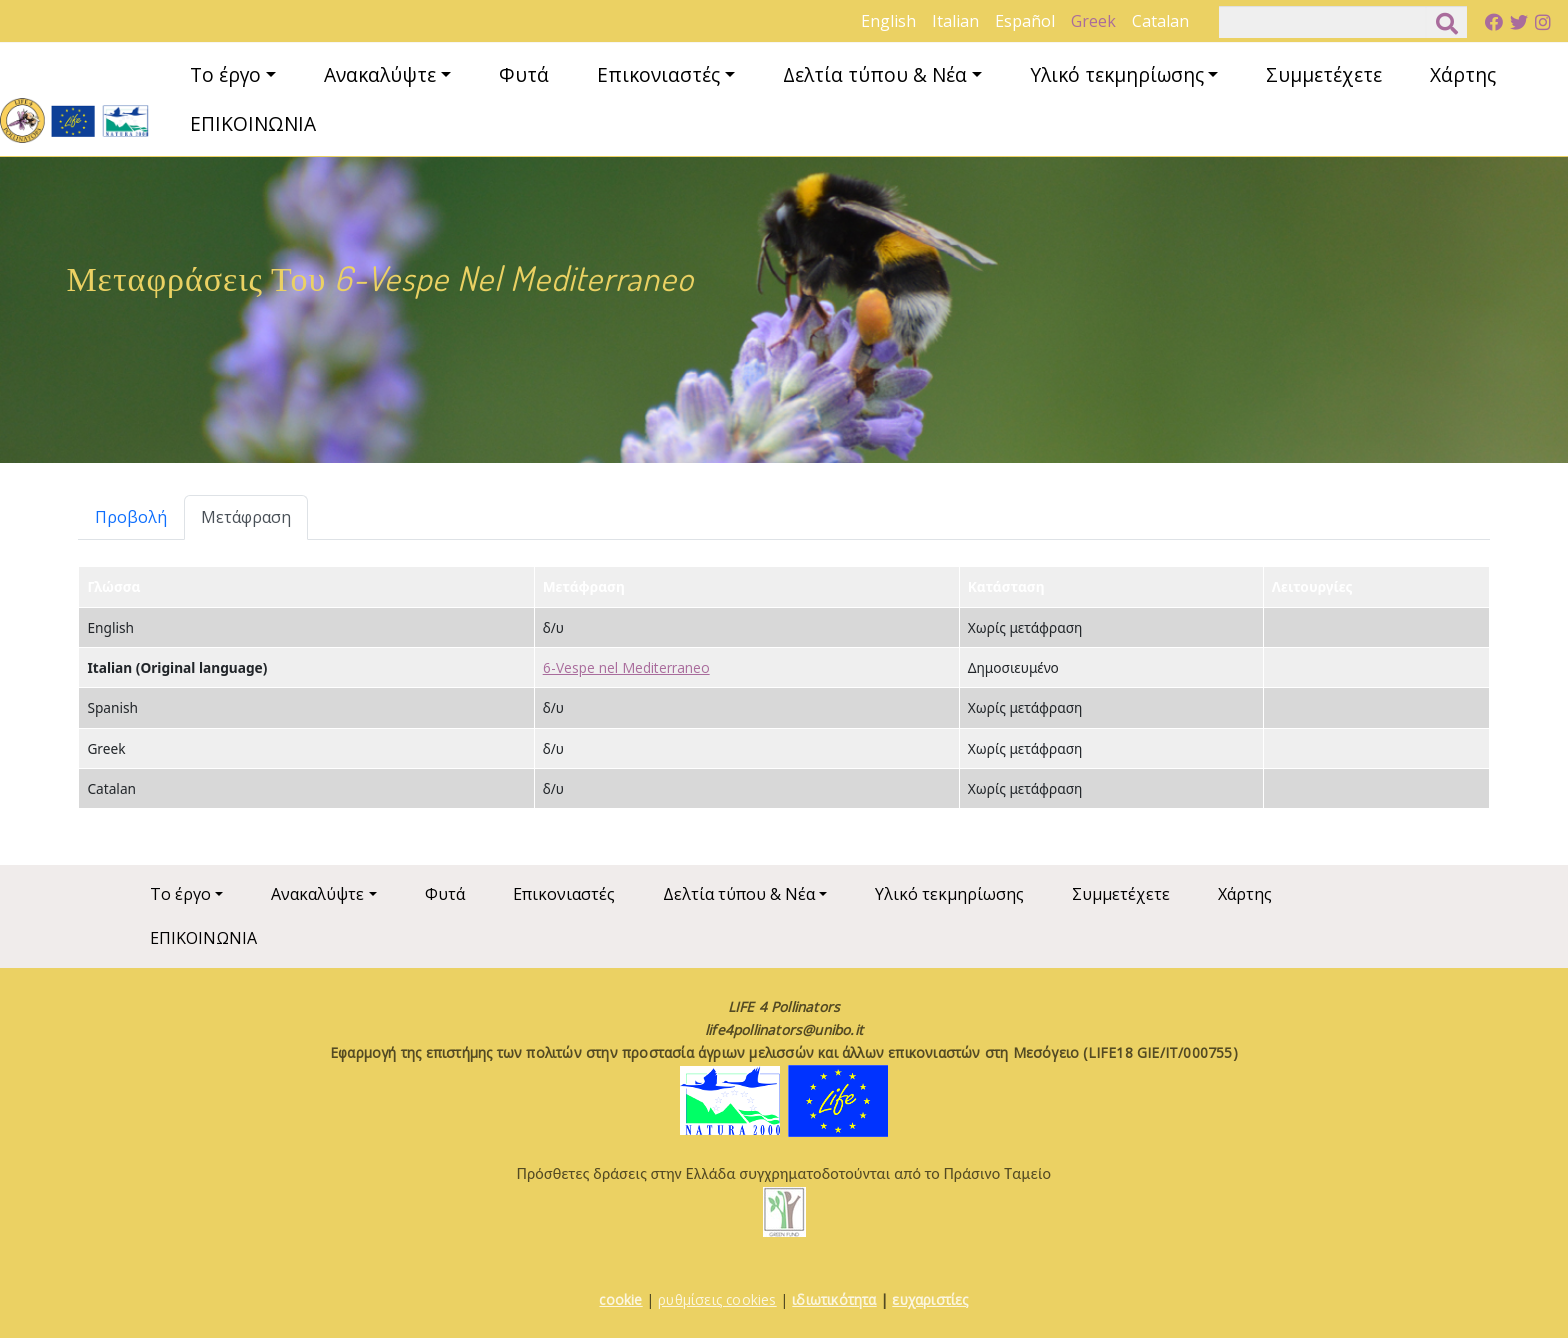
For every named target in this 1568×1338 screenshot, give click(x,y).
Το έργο (225, 74)
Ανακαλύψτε (380, 74)
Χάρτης (1463, 74)
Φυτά (524, 74)
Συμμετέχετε (1324, 74)
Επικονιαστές (658, 74)
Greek (1093, 21)
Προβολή (131, 517)
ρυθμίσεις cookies (717, 1299)
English (888, 21)
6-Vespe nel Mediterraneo (626, 667)
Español (1025, 21)
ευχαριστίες (930, 1299)
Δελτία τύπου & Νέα (875, 74)
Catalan (1160, 21)
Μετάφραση (246, 517)
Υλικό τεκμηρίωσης (1117, 74)
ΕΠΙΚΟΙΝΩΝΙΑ (253, 123)
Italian (955, 21)
